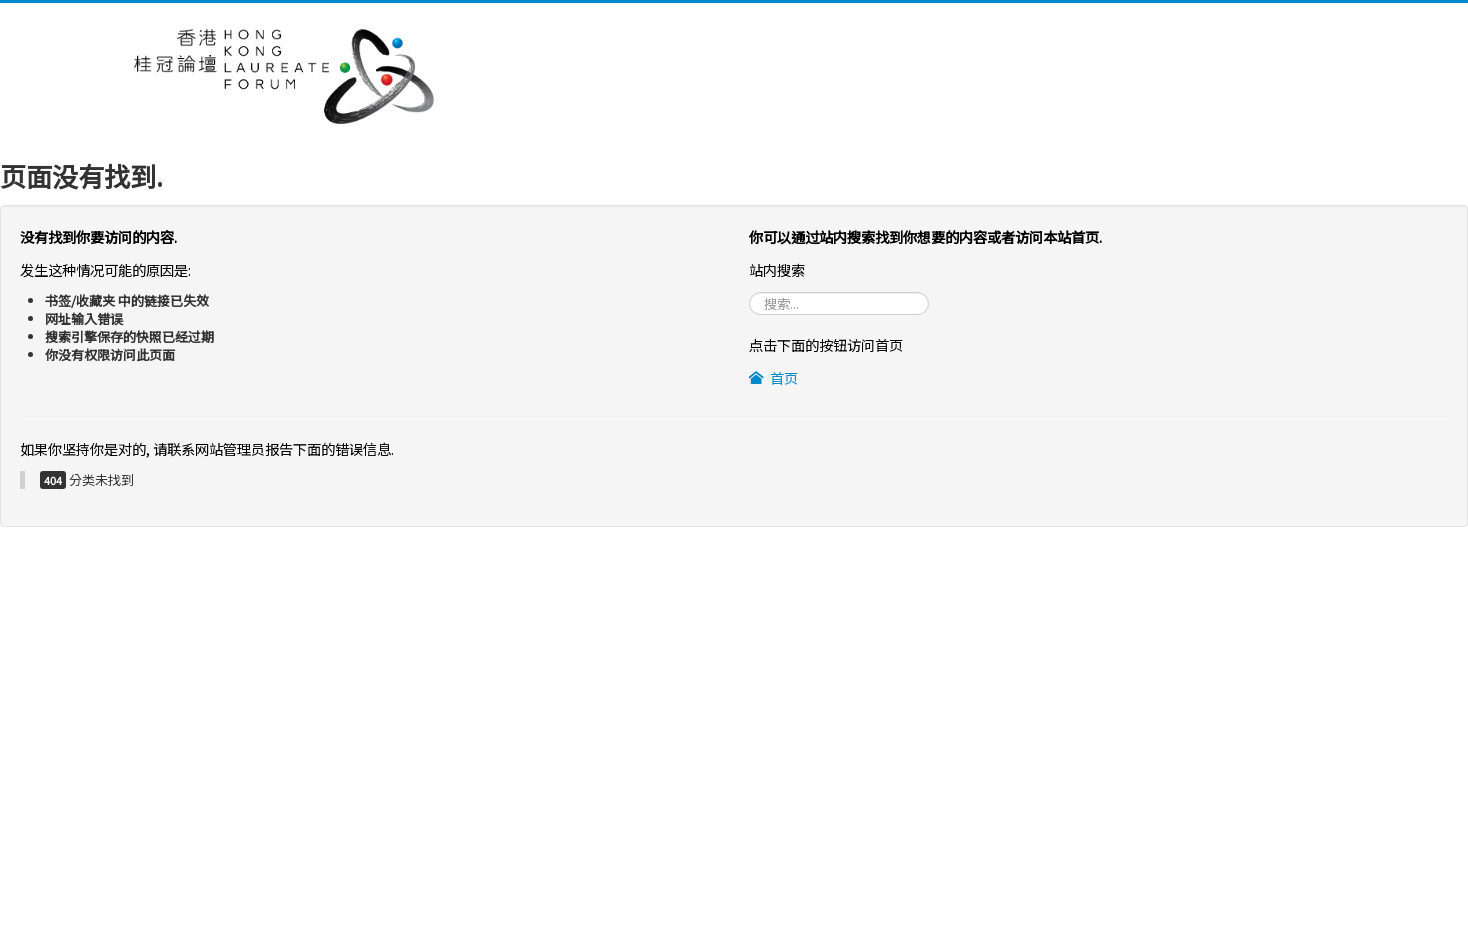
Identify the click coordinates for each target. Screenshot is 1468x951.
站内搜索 (749, 292)
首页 (773, 377)
